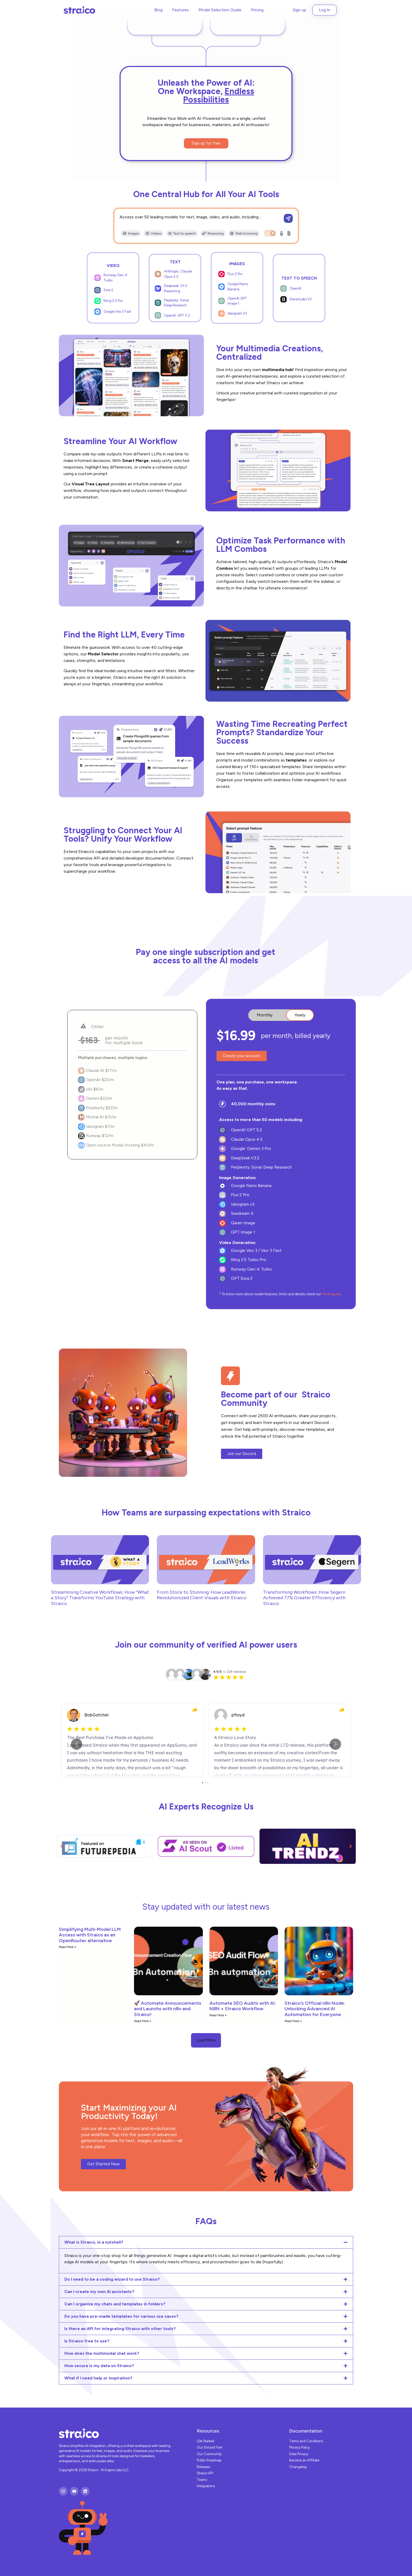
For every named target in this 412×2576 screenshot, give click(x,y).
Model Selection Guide (219, 9)
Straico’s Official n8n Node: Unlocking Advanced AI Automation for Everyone (315, 2008)
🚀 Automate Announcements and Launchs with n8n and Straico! (167, 2008)
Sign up (299, 9)
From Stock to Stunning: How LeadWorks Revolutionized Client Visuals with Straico (201, 1595)
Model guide (331, 1294)
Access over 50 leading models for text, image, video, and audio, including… (190, 216)
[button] (61, 1846)
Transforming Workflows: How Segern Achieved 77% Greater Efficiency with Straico (304, 1597)
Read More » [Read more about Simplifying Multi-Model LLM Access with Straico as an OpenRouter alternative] (67, 1947)
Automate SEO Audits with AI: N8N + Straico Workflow (242, 2006)
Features (180, 9)
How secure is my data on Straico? (99, 2365)
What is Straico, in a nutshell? (93, 2242)
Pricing (257, 9)
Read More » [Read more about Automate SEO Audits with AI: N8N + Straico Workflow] (218, 2015)
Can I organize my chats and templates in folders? (114, 2303)
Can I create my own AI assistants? (99, 2291)
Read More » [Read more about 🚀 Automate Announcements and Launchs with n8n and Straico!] (142, 2021)
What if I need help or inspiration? (98, 2378)
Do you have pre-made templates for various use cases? (121, 2316)
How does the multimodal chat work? (101, 2353)
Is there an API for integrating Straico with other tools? (120, 2328)
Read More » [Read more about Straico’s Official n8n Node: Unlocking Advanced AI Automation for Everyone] (293, 2021)
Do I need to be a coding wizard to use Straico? (112, 2279)
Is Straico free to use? (86, 2340)
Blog (158, 9)
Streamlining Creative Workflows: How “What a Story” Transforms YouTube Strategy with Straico (100, 1597)
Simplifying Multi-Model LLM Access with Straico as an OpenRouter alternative (90, 1934)
